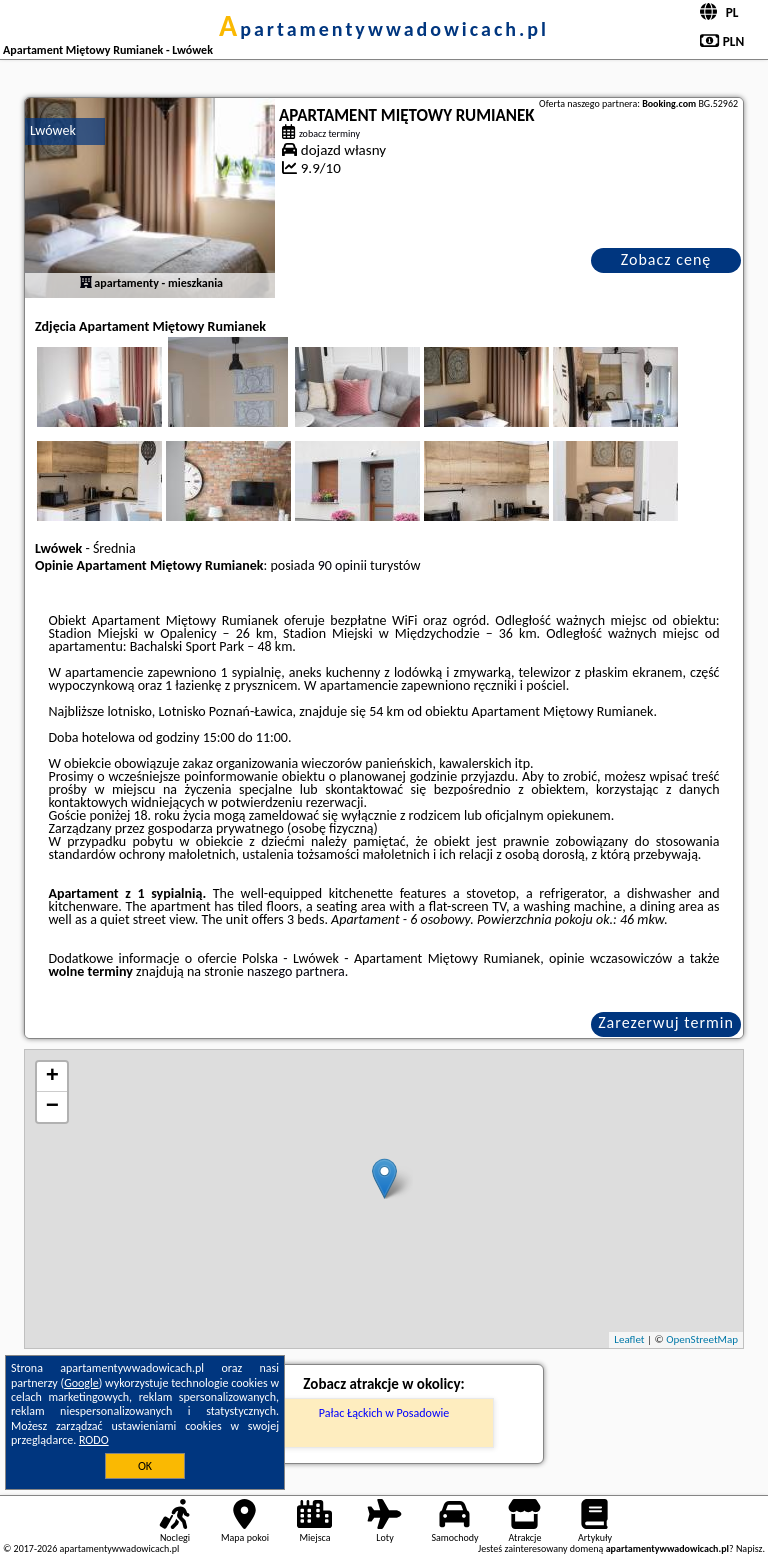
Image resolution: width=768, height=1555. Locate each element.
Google (81, 1383)
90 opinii (342, 565)
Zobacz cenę (666, 259)
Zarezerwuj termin (666, 1022)
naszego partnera (296, 971)
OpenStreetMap (702, 1339)
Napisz (749, 1548)
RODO (94, 1440)
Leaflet (629, 1339)
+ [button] (52, 1077)
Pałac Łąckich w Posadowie (384, 1413)
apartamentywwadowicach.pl (384, 29)
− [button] (52, 1107)
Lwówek (53, 130)
